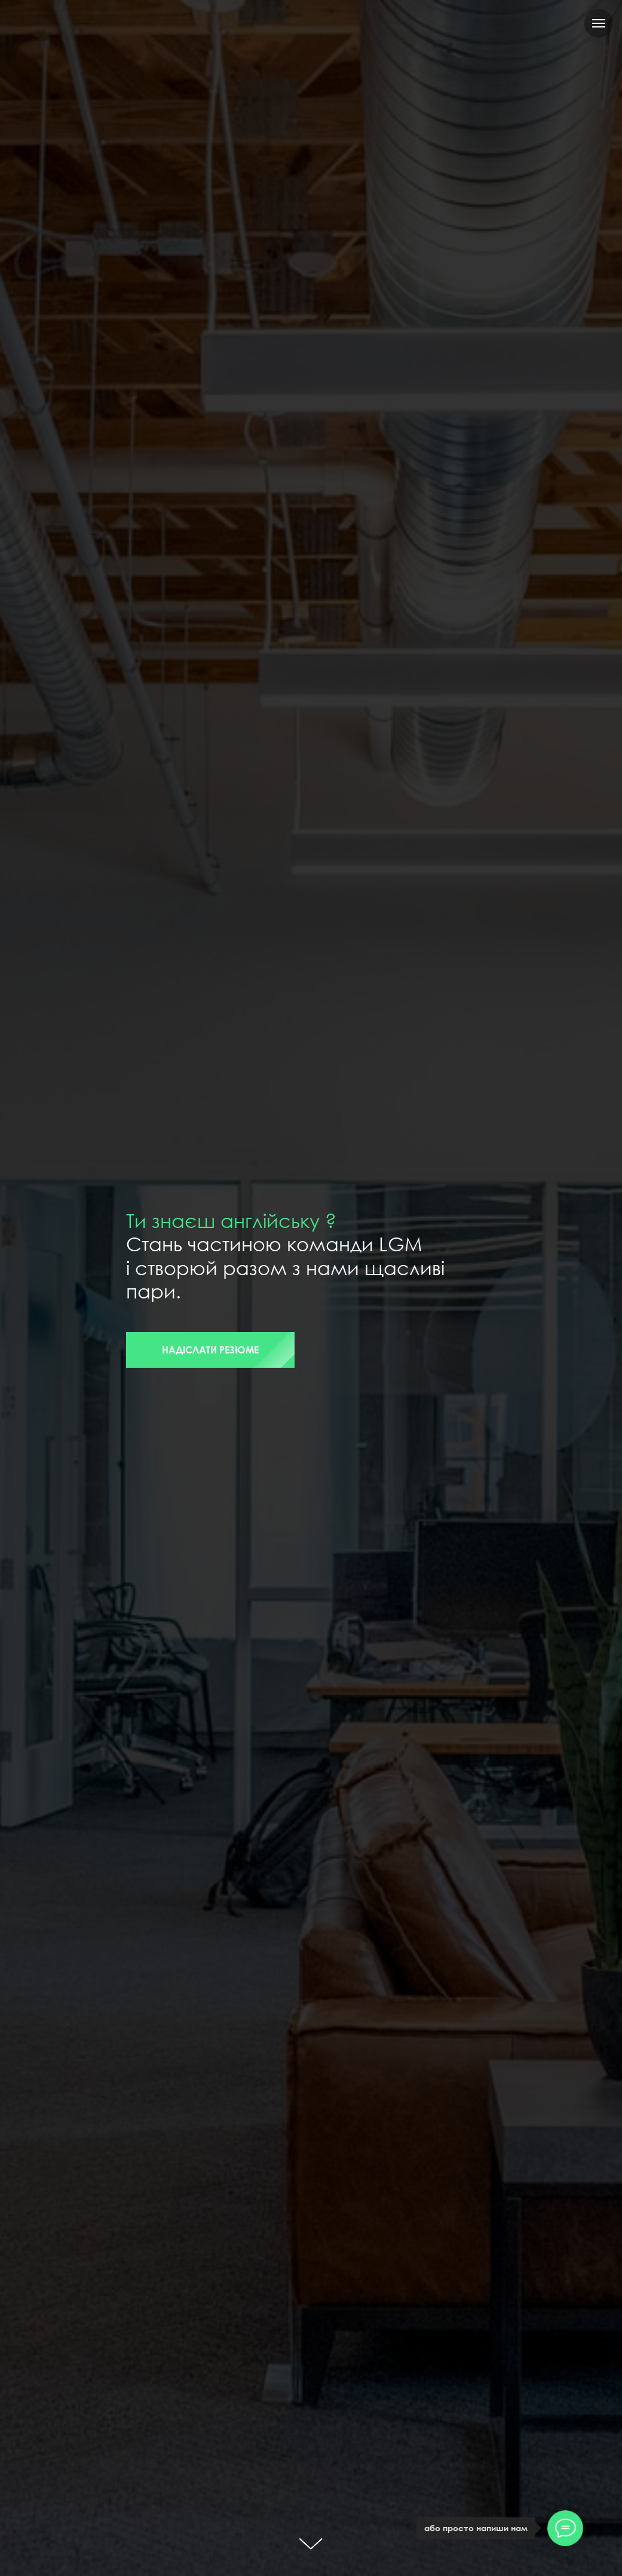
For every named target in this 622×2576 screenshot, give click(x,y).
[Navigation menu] (598, 23)
